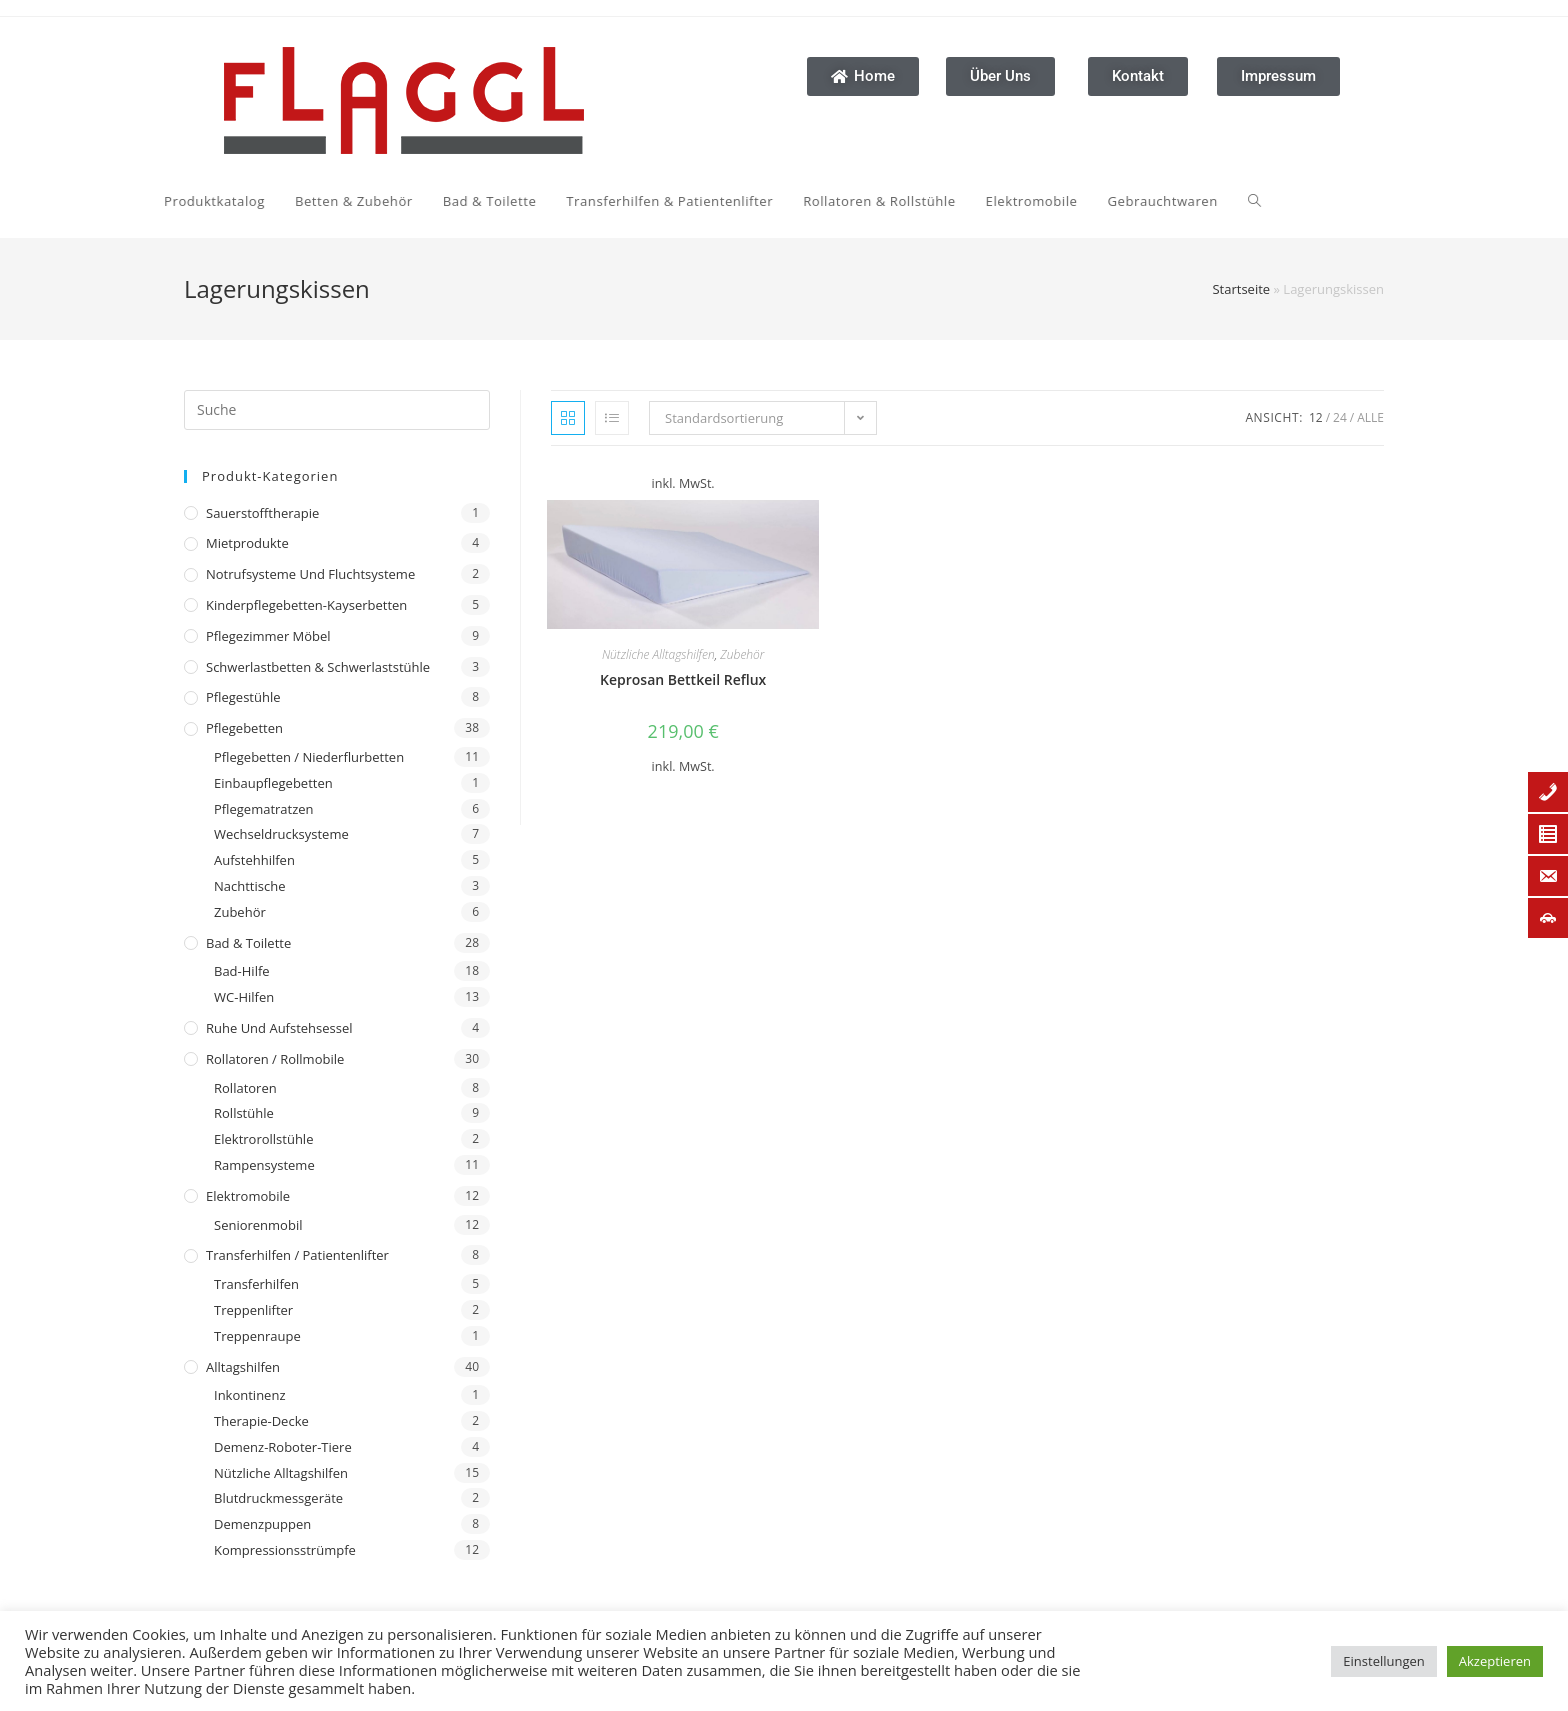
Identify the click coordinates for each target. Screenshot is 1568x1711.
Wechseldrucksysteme (281, 834)
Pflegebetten (244, 728)
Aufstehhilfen (254, 860)
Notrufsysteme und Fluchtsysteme (310, 574)
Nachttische (249, 886)
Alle (1370, 417)
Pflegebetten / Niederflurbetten (309, 757)
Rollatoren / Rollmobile (275, 1059)
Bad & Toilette (248, 943)
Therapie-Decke (261, 1421)
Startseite (1241, 289)
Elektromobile (248, 1196)
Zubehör (240, 912)
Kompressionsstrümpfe (285, 1550)
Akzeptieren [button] (1495, 1661)
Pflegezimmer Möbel (268, 636)
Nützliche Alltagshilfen (281, 1473)
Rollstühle (244, 1113)
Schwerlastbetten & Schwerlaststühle (318, 667)
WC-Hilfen (244, 997)
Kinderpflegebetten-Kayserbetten (306, 605)
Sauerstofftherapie (262, 513)
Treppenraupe (257, 1336)
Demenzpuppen (262, 1524)
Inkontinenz (249, 1395)
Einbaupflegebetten (273, 783)
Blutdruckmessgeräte (278, 1498)
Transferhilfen (256, 1284)
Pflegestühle (243, 697)
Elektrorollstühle (263, 1139)
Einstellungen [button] (1383, 1661)
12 (1316, 417)
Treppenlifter (253, 1310)
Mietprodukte (247, 543)
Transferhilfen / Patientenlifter (297, 1255)
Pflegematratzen (264, 809)
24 (1340, 417)
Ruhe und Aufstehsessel (279, 1028)
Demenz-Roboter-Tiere (283, 1447)
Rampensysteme (264, 1165)
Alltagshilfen (243, 1367)
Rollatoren (245, 1088)
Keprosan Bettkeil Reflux (683, 679)
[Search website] (1082, 201)
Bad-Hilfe (242, 971)
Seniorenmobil (258, 1225)
